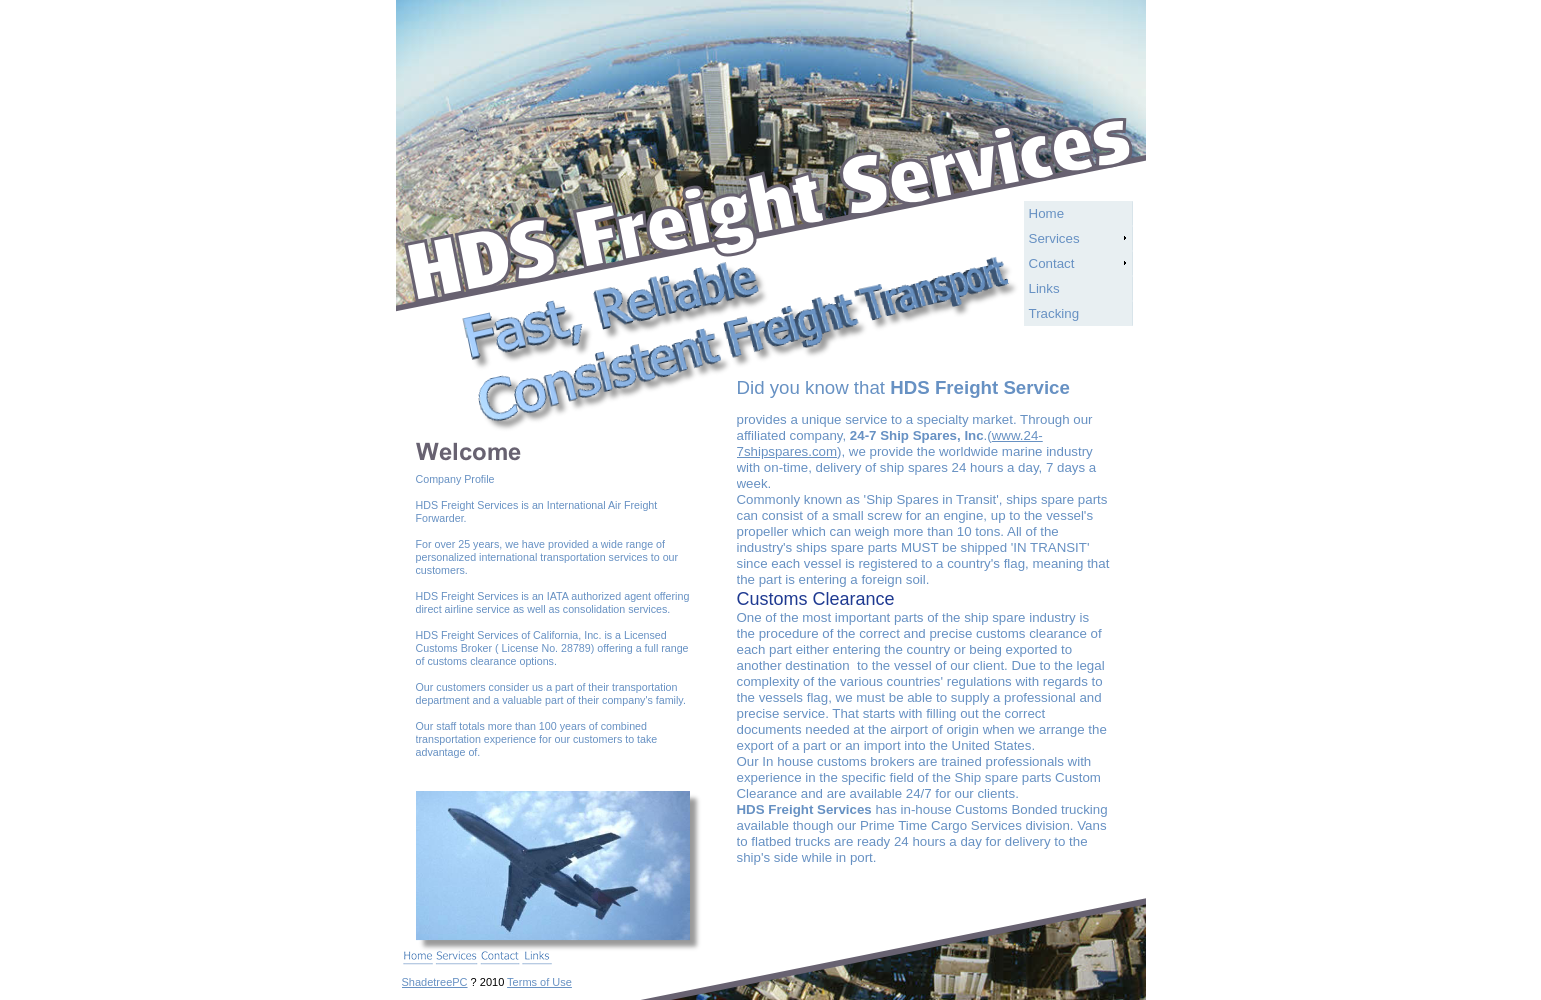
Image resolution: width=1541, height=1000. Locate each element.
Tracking (1054, 313)
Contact (1052, 263)
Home (1047, 213)
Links (1044, 288)
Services (1054, 238)
